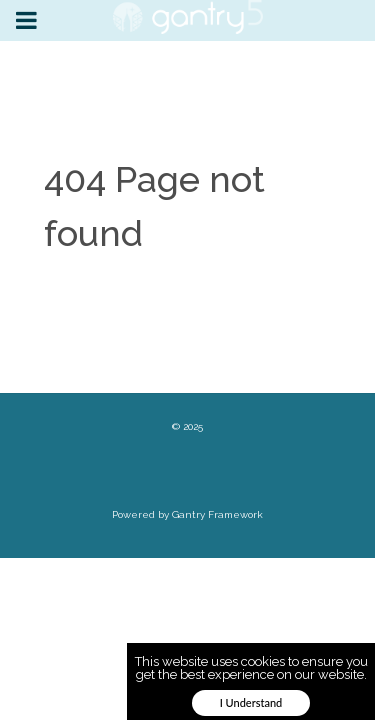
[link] (188, 17)
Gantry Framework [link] (217, 514)
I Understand (251, 702)
